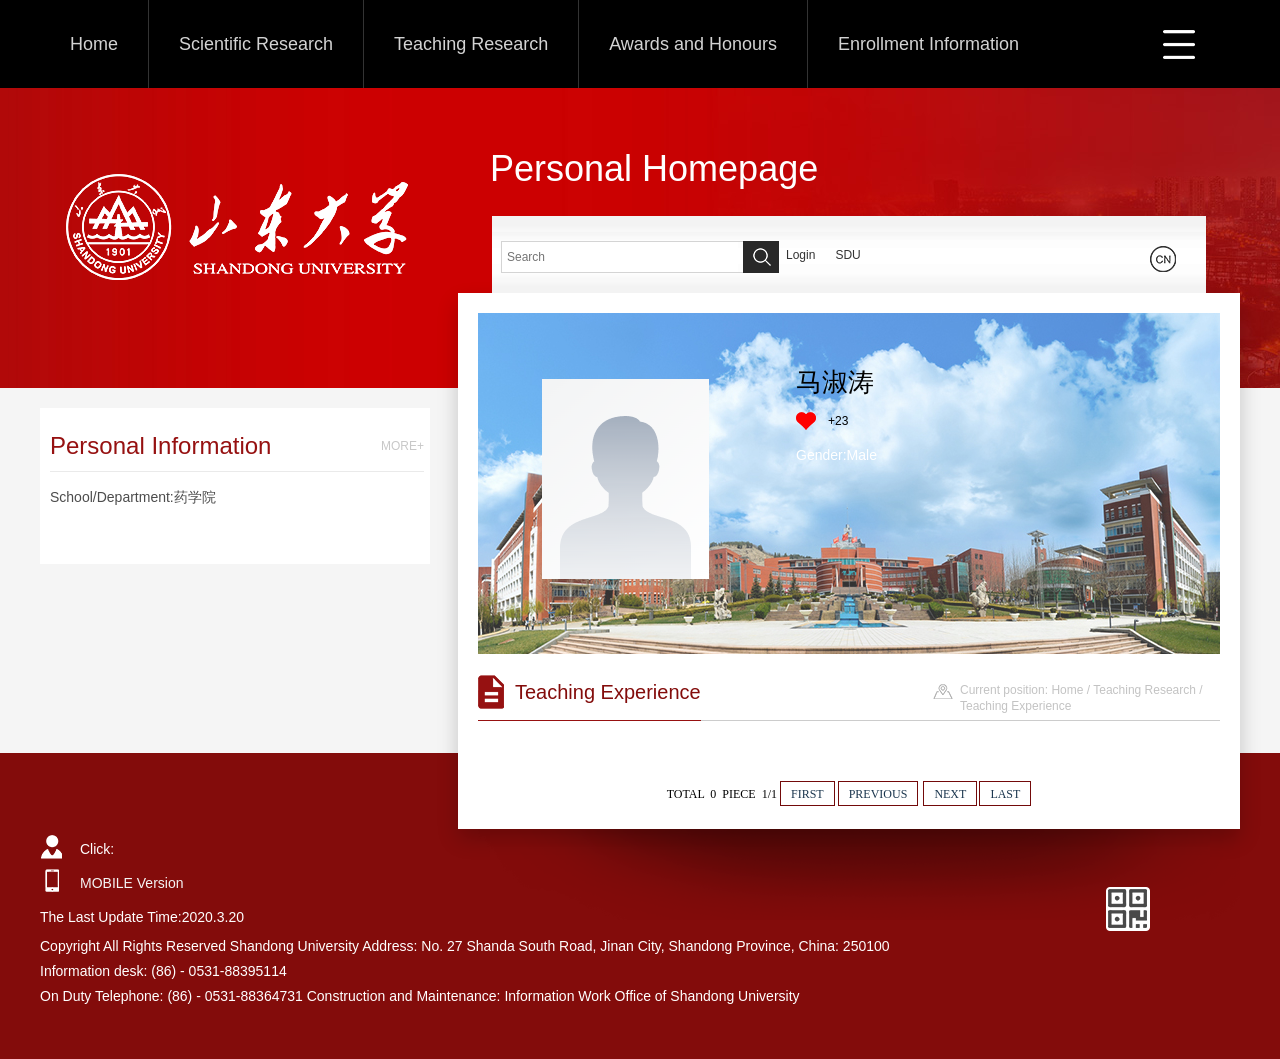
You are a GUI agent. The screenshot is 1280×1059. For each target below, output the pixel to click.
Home (94, 44)
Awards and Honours (693, 44)
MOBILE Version (132, 883)
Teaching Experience (1015, 706)
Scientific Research (256, 44)
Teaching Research (471, 44)
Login (800, 255)
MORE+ (402, 446)
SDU (847, 255)
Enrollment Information (928, 44)
